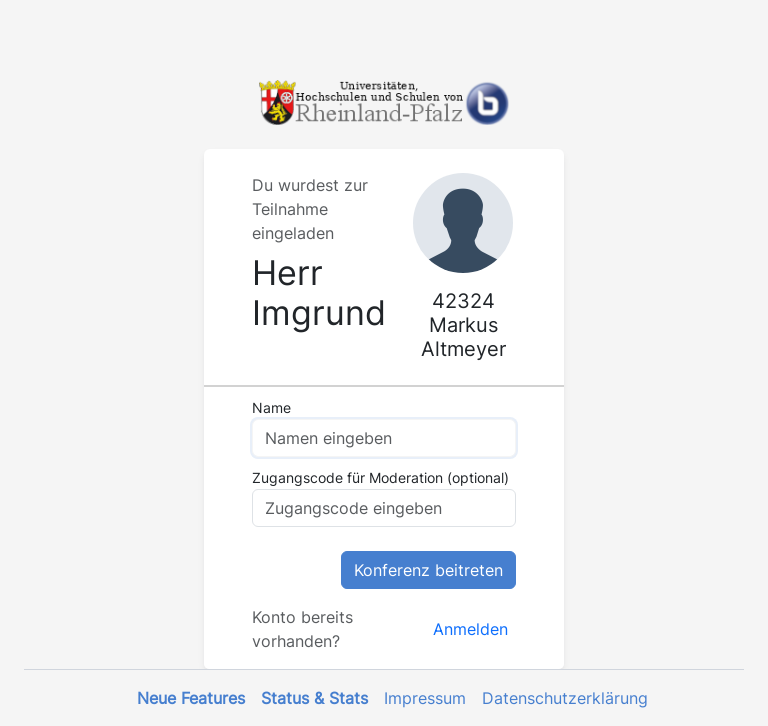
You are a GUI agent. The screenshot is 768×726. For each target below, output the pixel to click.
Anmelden (470, 629)
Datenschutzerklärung (565, 698)
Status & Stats (314, 698)
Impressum (425, 698)
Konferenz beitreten (428, 570)
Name (271, 407)
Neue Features (191, 698)
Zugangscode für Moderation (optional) (380, 477)
